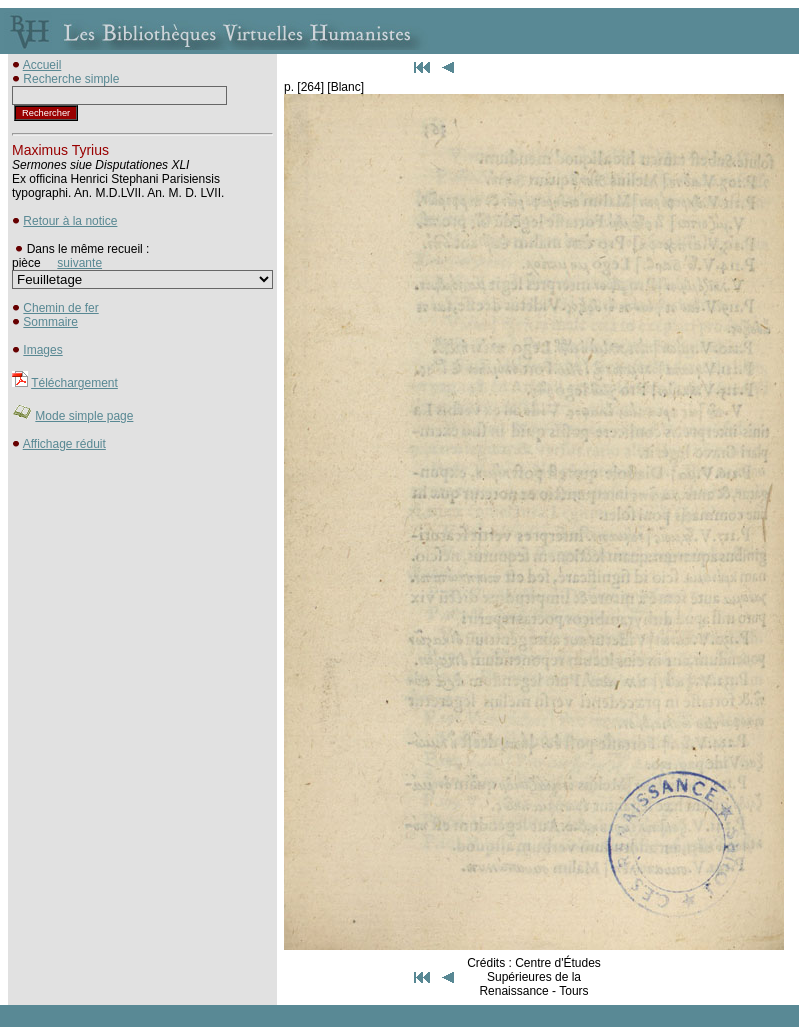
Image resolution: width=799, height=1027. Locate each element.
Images (42, 350)
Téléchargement (74, 383)
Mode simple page (84, 416)
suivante (79, 263)
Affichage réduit (64, 444)
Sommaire (50, 322)
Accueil (42, 65)
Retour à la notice (70, 221)
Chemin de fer (60, 308)
